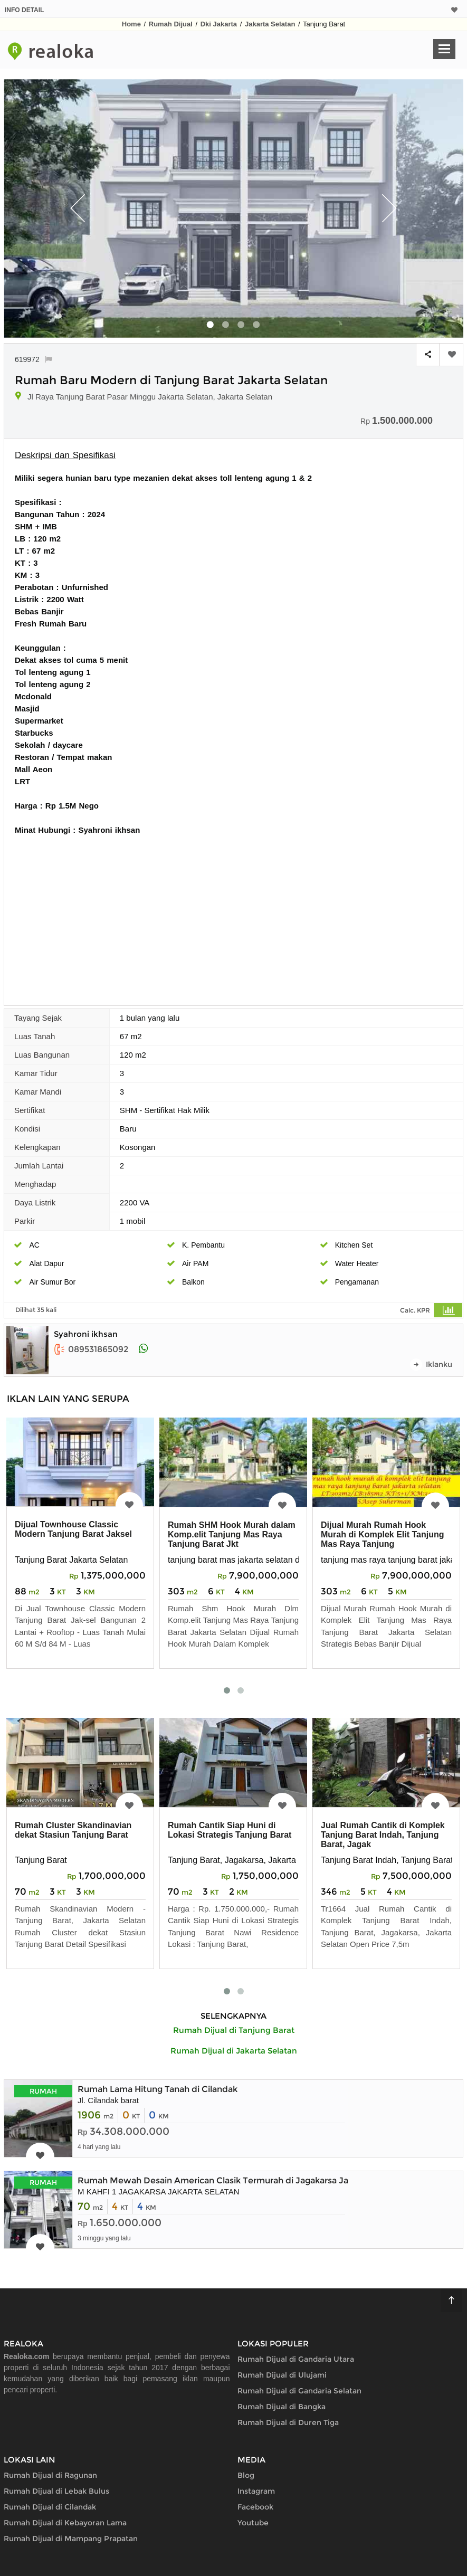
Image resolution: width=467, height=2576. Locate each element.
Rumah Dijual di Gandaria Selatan (299, 2391)
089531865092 (91, 1349)
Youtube (253, 2522)
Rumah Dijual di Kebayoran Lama (65, 2522)
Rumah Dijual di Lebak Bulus (56, 2491)
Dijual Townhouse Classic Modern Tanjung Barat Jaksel (73, 1529)
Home (131, 24)
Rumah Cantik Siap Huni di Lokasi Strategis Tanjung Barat (229, 1830)
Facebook (255, 2507)
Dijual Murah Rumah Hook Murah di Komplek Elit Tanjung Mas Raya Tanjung (382, 1534)
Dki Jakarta (219, 24)
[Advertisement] (233, 915)
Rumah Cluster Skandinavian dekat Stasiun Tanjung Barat (73, 1830)
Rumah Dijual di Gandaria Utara (295, 2359)
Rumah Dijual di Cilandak (50, 2507)
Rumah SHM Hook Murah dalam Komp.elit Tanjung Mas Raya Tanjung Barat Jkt (232, 1534)
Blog (245, 2475)
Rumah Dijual (171, 24)
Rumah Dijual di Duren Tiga (288, 2422)
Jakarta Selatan (270, 24)
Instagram (256, 2491)
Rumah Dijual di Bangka (281, 2406)
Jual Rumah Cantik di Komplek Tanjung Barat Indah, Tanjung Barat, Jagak (383, 1835)
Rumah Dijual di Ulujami (282, 2375)
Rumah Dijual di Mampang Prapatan (71, 2538)
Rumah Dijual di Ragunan (50, 2475)
